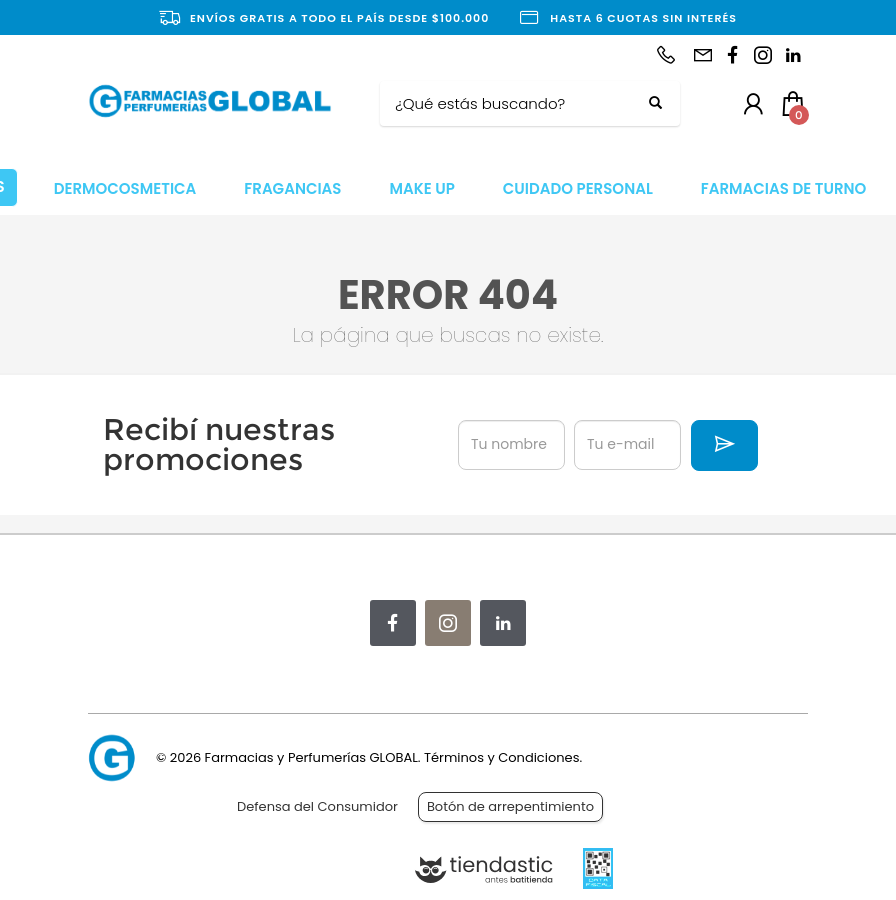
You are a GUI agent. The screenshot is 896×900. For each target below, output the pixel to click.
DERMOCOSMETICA (125, 188)
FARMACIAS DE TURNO (784, 188)
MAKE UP (421, 188)
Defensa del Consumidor (317, 806)
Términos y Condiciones (501, 757)
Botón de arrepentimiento (510, 806)
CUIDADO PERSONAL (578, 188)
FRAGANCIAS (292, 188)
